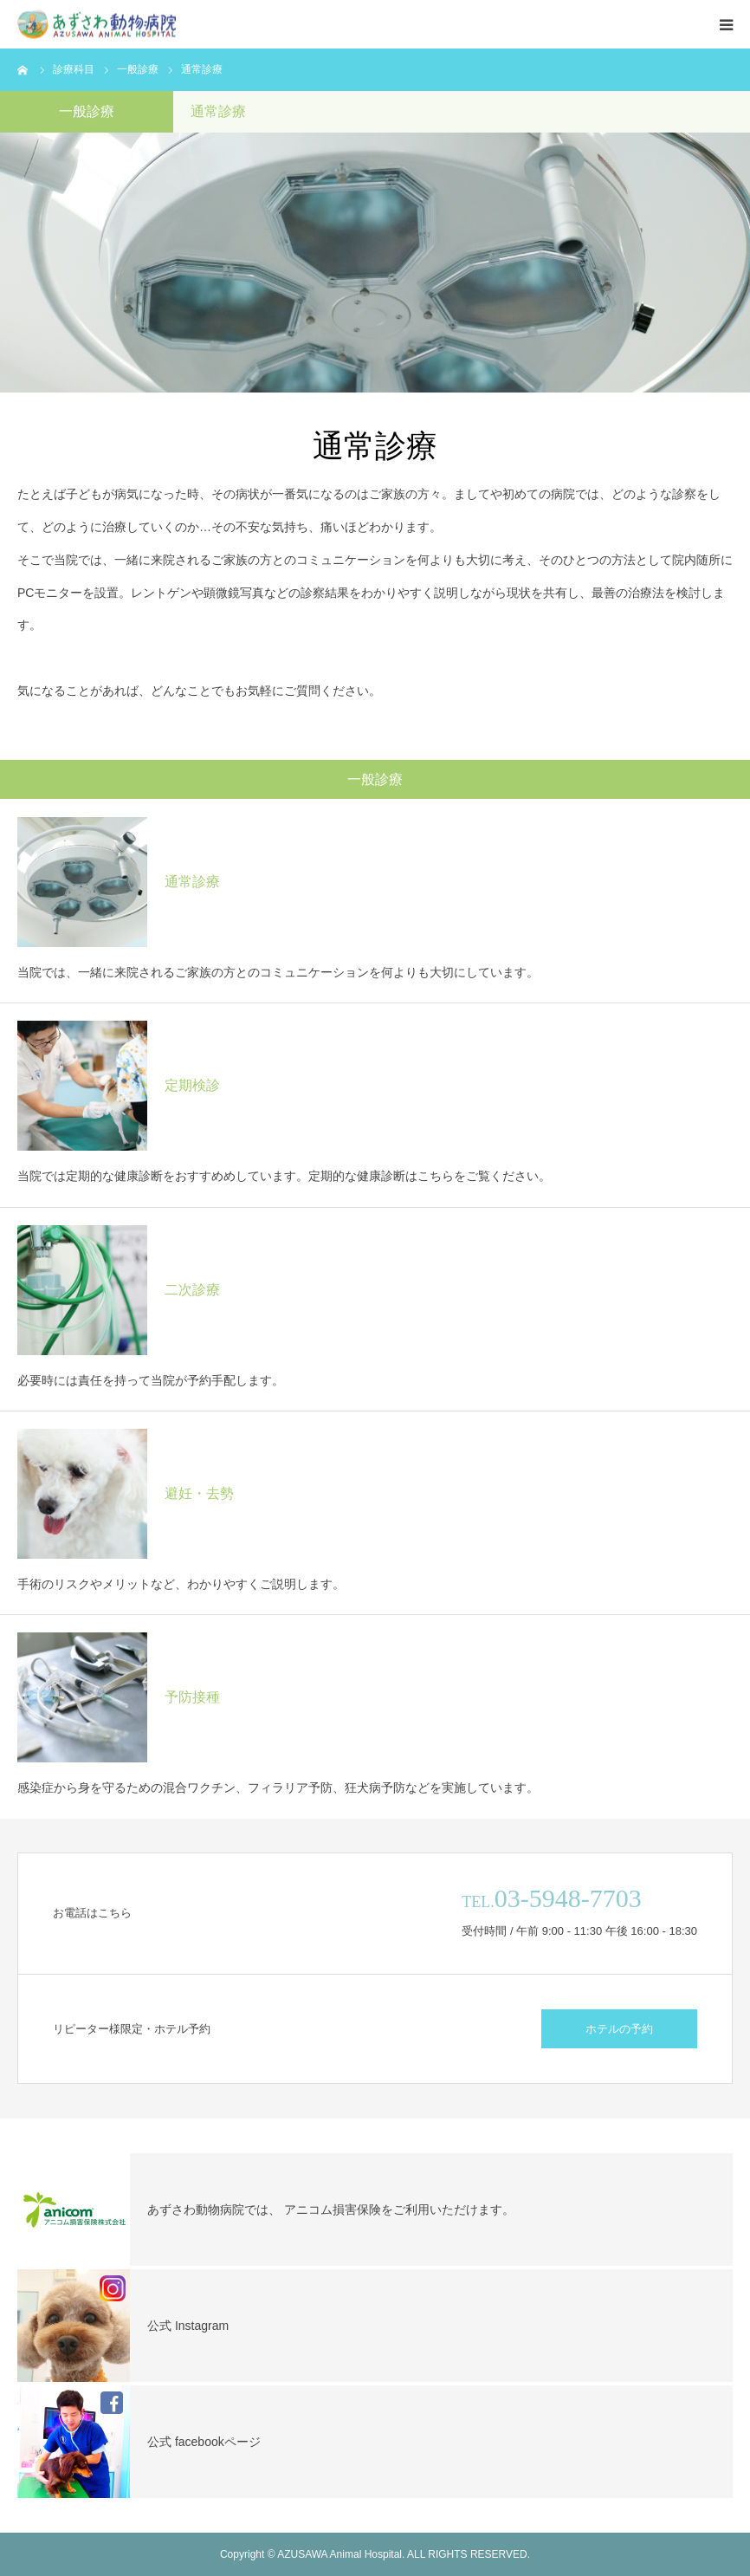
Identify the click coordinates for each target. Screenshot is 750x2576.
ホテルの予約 (619, 2028)
